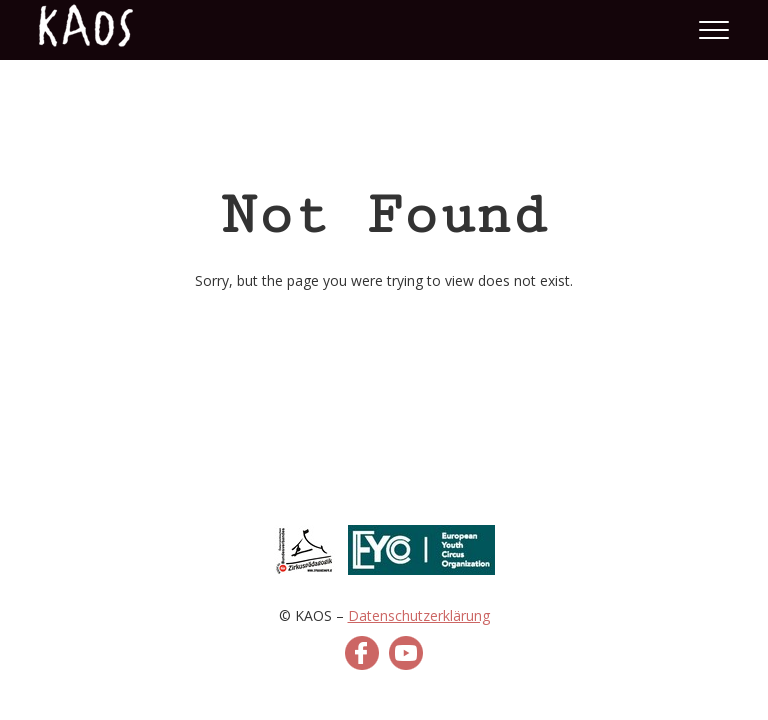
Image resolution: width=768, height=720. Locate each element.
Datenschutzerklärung (419, 615)
